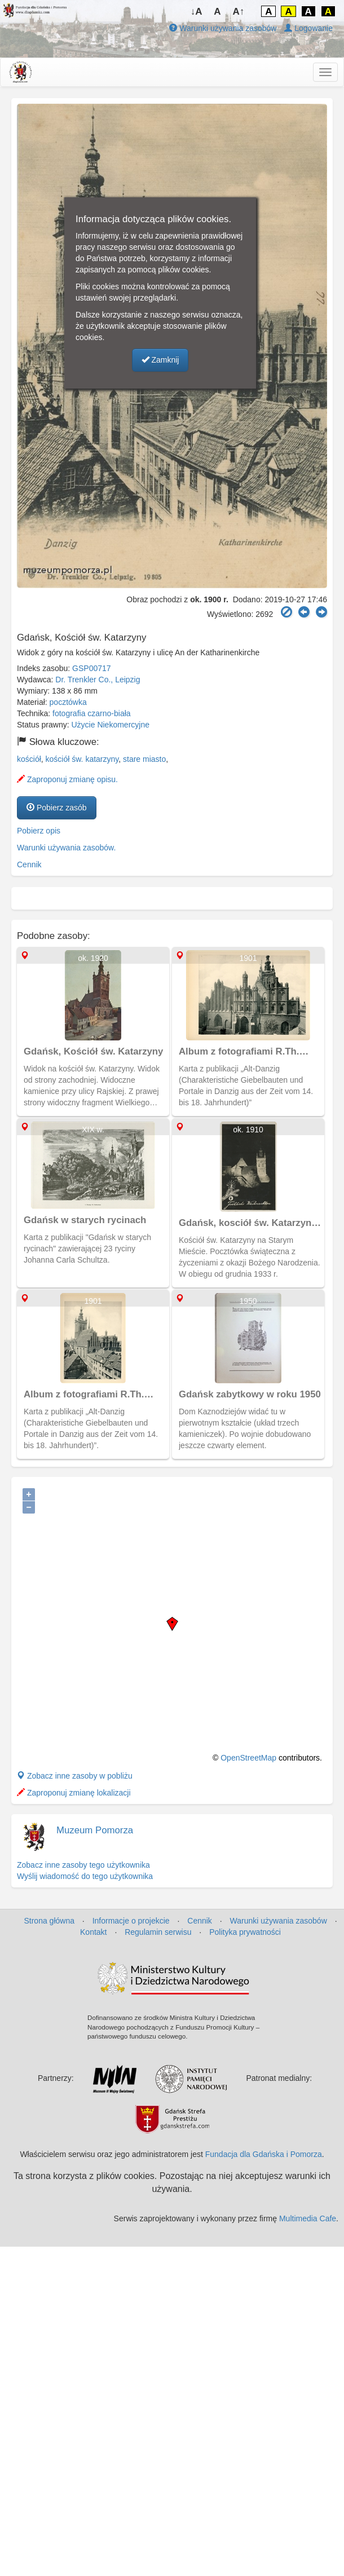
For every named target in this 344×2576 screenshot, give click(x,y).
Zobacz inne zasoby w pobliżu (75, 1775)
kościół (29, 759)
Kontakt (93, 1932)
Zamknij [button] (160, 359)
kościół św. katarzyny (82, 759)
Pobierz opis (38, 830)
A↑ (239, 11)
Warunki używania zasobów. (66, 847)
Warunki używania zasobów (222, 28)
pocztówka (68, 702)
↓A (196, 11)
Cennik (29, 864)
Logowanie (308, 28)
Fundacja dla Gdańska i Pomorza (263, 2154)
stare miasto (144, 759)
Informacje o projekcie (131, 1920)
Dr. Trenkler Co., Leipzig (97, 679)
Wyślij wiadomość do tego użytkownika (85, 1876)
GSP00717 (91, 668)
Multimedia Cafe (307, 2218)
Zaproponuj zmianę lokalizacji (74, 1792)
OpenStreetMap (248, 1757)
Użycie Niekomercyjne (110, 724)
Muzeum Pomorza (94, 1830)
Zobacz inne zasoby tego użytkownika (83, 1864)
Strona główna (49, 1920)
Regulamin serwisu (158, 1932)
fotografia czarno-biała (91, 713)
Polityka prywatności (245, 1932)
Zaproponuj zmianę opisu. (67, 779)
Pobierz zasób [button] (57, 807)
